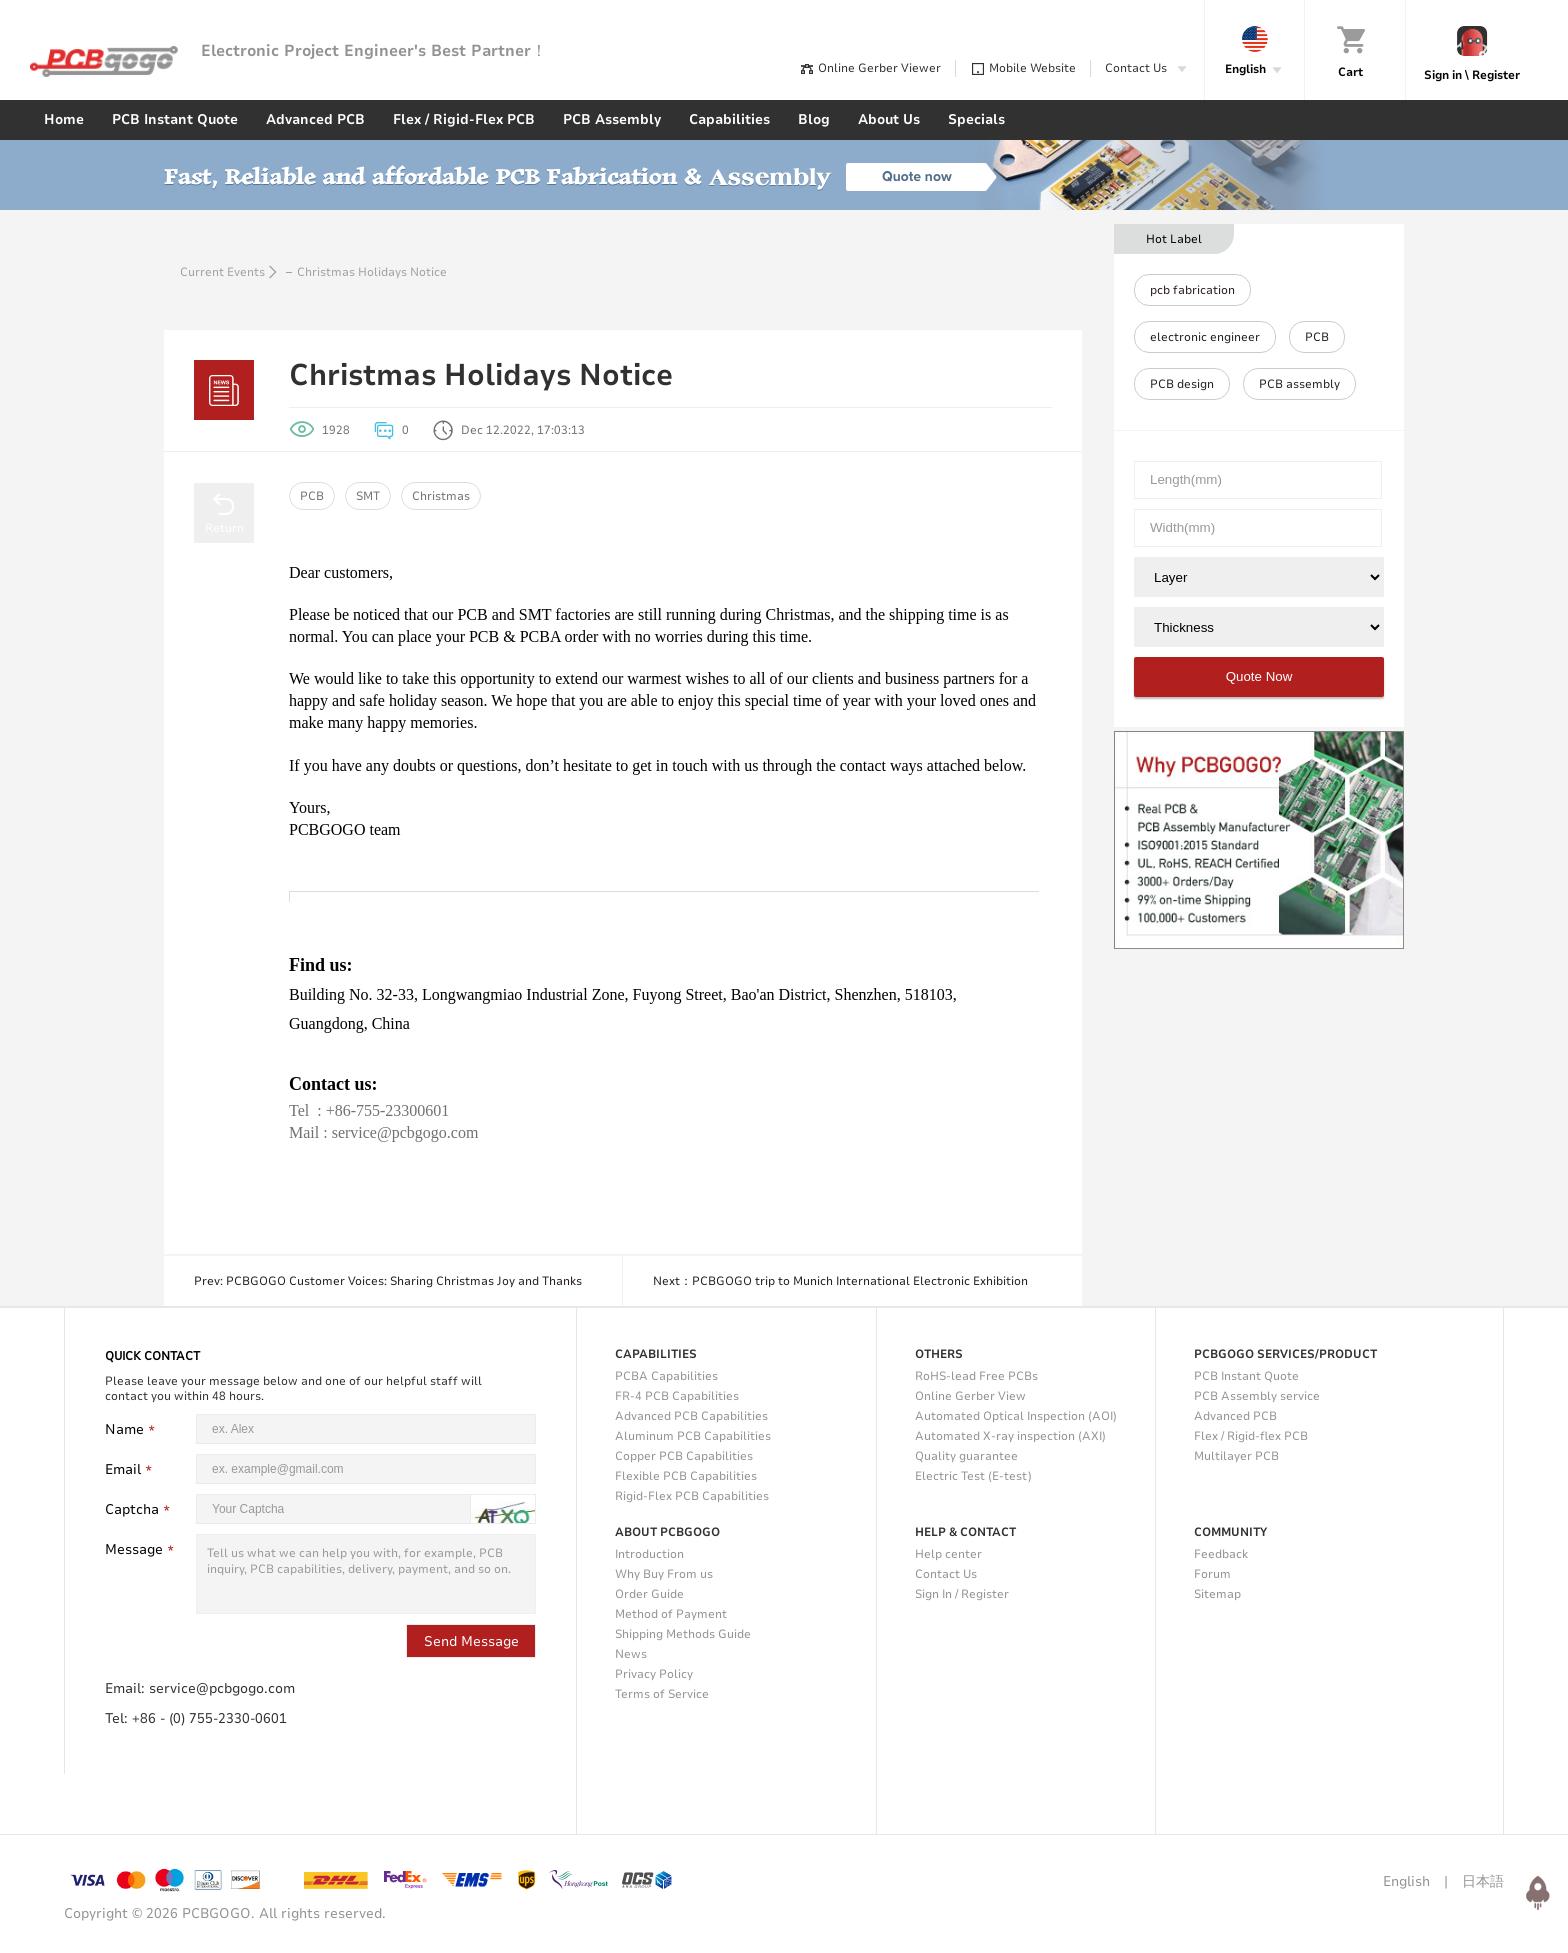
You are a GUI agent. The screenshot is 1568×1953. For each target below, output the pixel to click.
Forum (1212, 1574)
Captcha (140, 1509)
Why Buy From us (664, 1574)
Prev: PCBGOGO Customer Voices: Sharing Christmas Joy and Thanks (388, 1281)
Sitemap (1217, 1594)
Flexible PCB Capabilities (686, 1476)
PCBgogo (104, 61)
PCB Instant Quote (175, 119)
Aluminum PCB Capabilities (693, 1436)
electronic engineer (1205, 337)
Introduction (649, 1554)
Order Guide (649, 1594)
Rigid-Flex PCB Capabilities (692, 1496)
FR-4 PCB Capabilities (677, 1396)
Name (132, 1429)
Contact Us (946, 1574)
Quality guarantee (966, 1456)
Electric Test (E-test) (973, 1476)
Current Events (222, 272)
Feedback (1221, 1554)
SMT (368, 496)
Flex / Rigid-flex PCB (1251, 1436)
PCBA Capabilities (666, 1376)
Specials (976, 119)
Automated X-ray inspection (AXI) (1010, 1436)
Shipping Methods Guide (683, 1634)
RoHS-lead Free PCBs (976, 1376)
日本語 (1483, 1881)
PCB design (1182, 384)
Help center (948, 1554)
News (631, 1654)
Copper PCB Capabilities (684, 1456)
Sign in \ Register (1472, 75)
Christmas (441, 496)
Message (142, 1549)
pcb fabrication (1192, 290)
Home (64, 119)
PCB (312, 496)
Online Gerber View (970, 1396)
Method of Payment (671, 1614)
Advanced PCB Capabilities (691, 1416)
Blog (814, 119)
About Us (889, 119)
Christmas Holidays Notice (372, 272)
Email (131, 1469)
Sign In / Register (962, 1594)
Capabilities (729, 119)
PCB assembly (1299, 384)
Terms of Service (662, 1694)
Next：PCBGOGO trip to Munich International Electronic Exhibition (840, 1281)
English (1406, 1881)
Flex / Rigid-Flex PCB (464, 119)
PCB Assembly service (1257, 1396)
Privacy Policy (654, 1674)
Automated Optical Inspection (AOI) (1016, 1416)
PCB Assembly (612, 119)
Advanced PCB (315, 119)
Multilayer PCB (1236, 1456)
